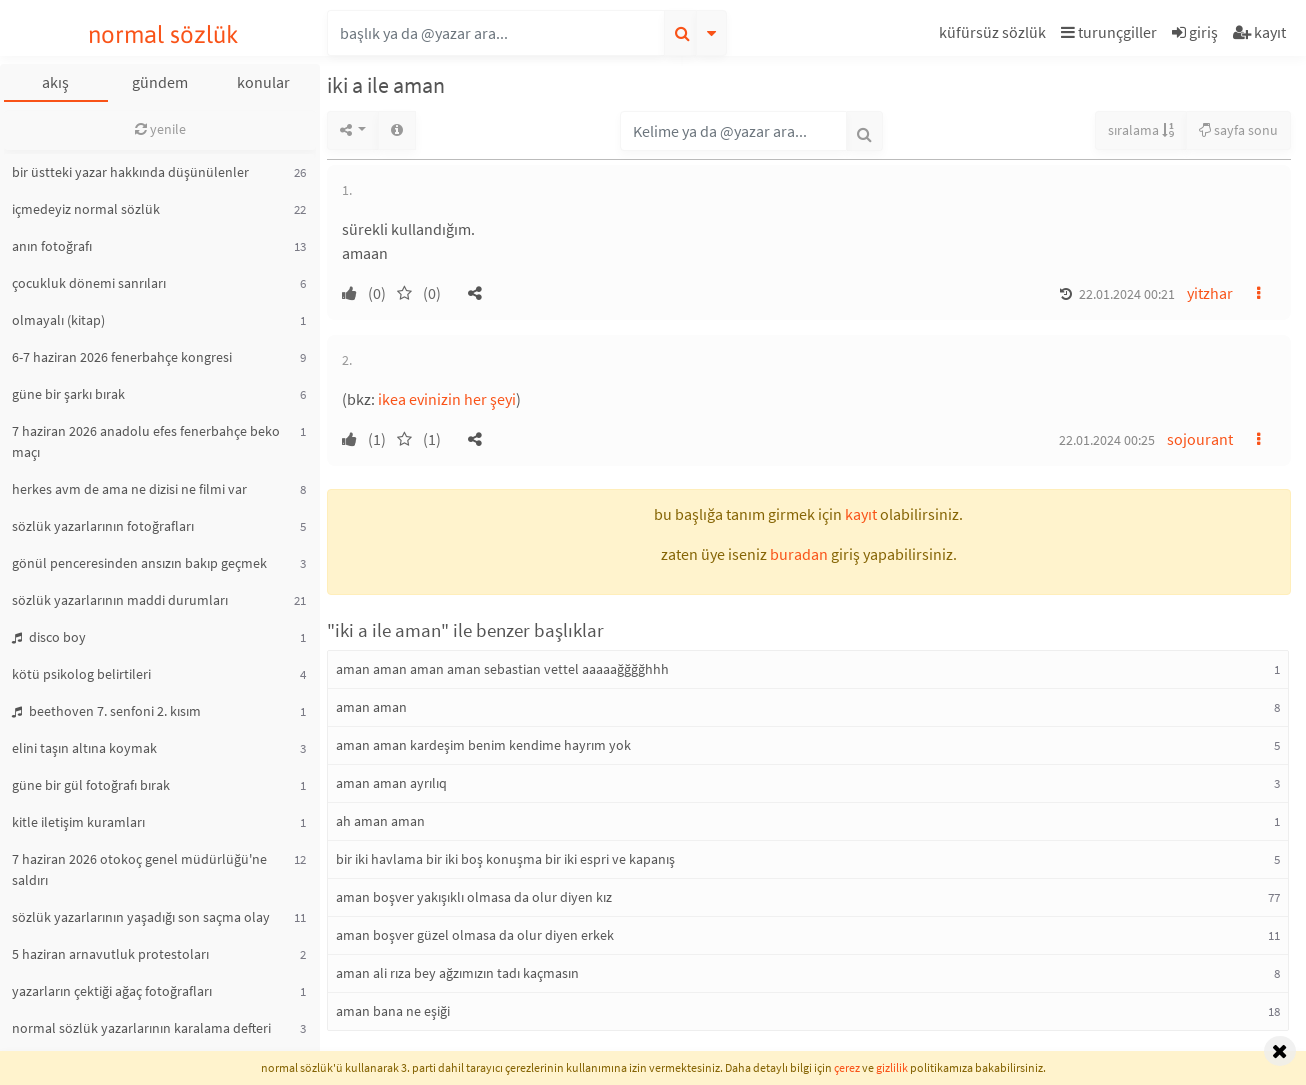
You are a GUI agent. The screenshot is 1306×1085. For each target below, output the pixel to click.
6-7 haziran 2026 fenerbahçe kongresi (122, 357)
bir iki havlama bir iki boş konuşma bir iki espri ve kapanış (505, 859)
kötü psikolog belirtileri (81, 674)
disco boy (49, 637)
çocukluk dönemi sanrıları (89, 283)
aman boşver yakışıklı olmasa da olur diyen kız (474, 897)
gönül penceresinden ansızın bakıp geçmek (139, 563)
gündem (160, 82)
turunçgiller (1109, 32)
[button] (995, 35)
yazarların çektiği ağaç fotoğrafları (112, 991)
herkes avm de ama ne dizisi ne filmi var (129, 489)
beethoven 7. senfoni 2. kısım (106, 711)
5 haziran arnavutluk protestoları (110, 954)
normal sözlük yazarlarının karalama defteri (141, 1028)
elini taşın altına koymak (84, 748)
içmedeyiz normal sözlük (86, 209)
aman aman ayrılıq (391, 783)
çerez (847, 1067)
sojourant (1200, 439)
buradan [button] (799, 554)
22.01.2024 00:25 (1107, 440)
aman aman (371, 707)
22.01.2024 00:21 (1127, 294)
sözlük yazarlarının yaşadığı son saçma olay (141, 917)
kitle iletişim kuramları (78, 822)
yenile (160, 129)
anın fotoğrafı (52, 246)
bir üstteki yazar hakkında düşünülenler (130, 172)
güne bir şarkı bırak (68, 394)
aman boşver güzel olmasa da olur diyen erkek (475, 935)
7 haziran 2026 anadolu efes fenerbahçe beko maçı (146, 441)
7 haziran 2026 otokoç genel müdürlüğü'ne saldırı (139, 869)
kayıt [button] (861, 514)
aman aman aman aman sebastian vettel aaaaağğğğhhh (502, 669)
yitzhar (1210, 293)
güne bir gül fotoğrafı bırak (91, 785)
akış (55, 82)
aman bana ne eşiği (393, 1011)
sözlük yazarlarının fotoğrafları (103, 526)
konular (263, 82)
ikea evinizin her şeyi (447, 399)
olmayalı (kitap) (58, 320)
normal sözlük (163, 34)
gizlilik (892, 1067)
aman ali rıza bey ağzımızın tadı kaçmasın (457, 973)
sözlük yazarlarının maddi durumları (120, 600)
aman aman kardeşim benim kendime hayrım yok (483, 745)
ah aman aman (380, 821)
